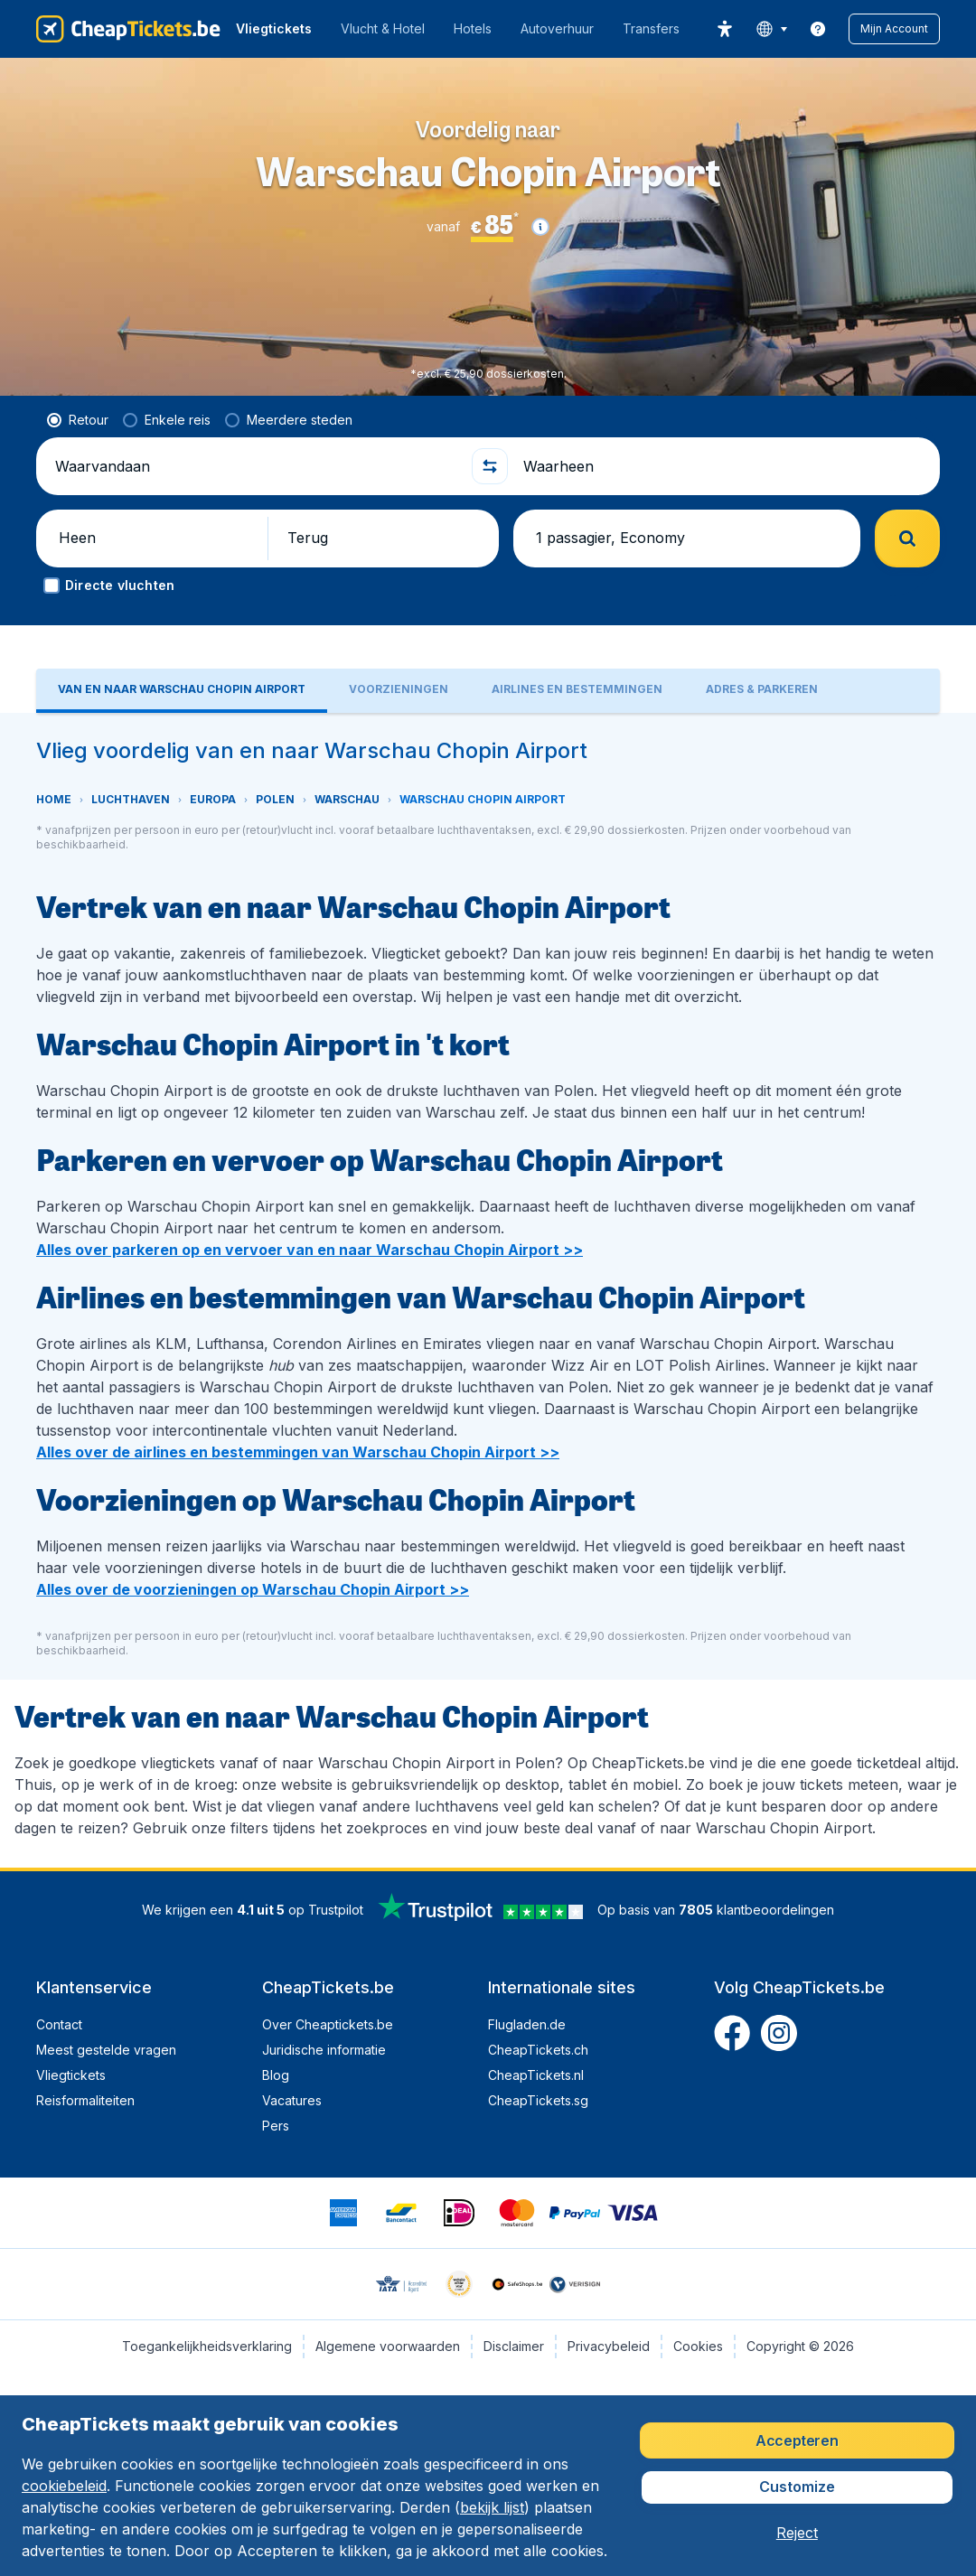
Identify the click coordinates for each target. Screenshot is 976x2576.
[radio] (77, 420)
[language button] (771, 29)
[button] (894, 29)
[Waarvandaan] (255, 466)
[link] (818, 29)
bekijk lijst (492, 2507)
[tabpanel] (488, 1290)
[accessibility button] (725, 29)
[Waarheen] (723, 466)
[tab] (181, 691)
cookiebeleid (64, 2486)
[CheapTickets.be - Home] (128, 29)
